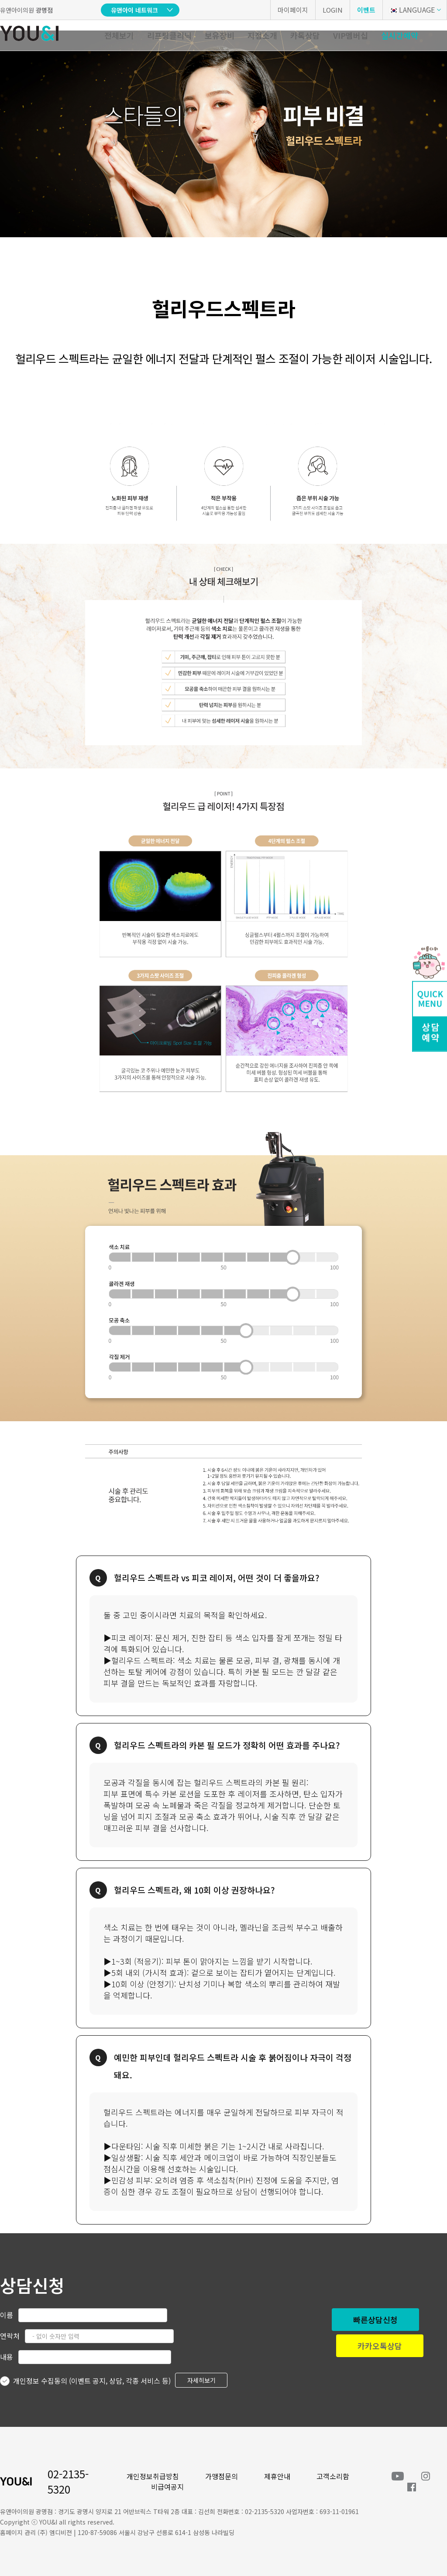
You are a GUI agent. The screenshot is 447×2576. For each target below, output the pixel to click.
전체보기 (119, 35)
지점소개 (262, 35)
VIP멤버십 (350, 35)
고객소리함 (332, 2476)
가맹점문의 (221, 2476)
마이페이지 (293, 9)
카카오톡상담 (380, 2345)
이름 (6, 2315)
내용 (6, 2356)
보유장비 (219, 35)
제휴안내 (277, 2476)
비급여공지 (167, 2486)
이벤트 (366, 9)
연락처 (10, 2335)
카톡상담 (305, 35)
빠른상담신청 (375, 2319)
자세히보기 (201, 2380)
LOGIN (333, 9)
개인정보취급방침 (153, 2476)
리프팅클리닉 (169, 35)
